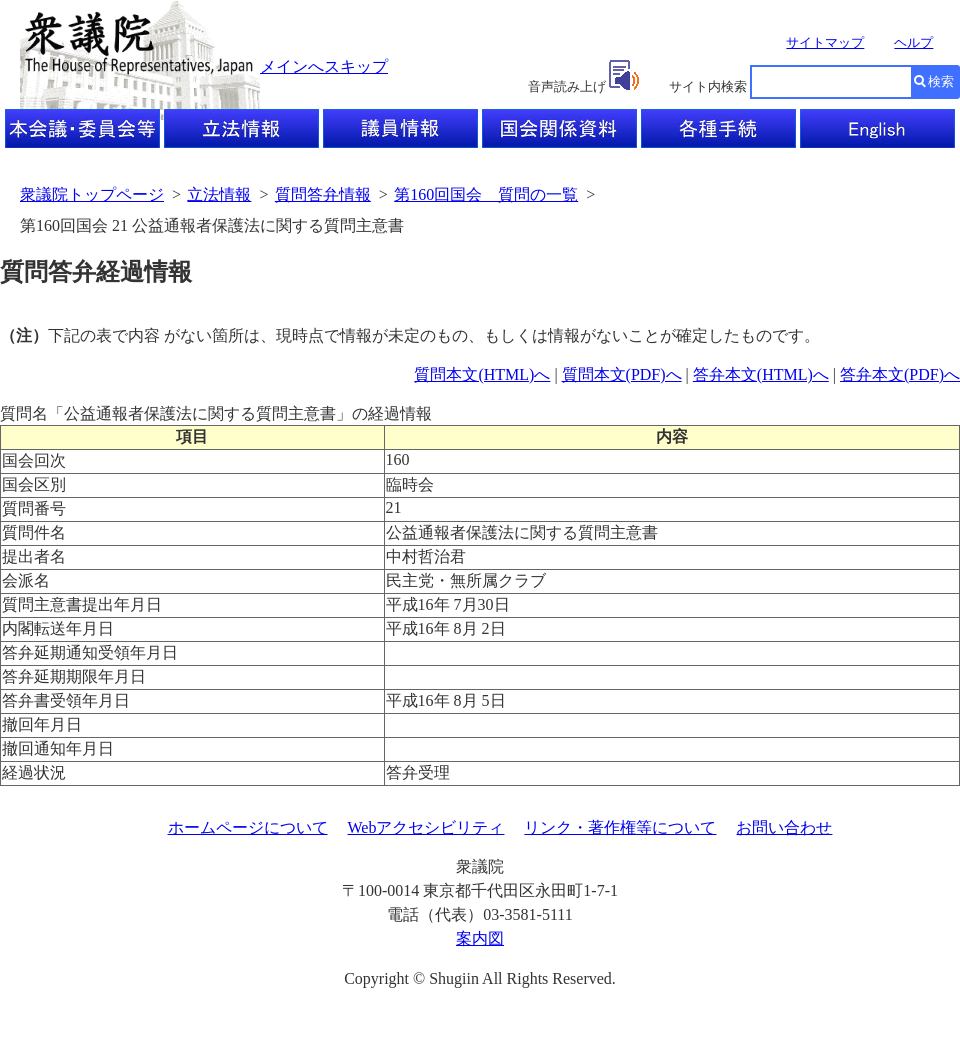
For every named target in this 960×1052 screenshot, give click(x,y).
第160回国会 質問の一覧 (486, 194)
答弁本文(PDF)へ (900, 374)
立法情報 (219, 194)
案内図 (480, 938)
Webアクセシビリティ (426, 827)
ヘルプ (913, 42)
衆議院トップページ (92, 194)
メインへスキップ (324, 66)
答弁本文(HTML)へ (761, 374)
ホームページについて (248, 827)
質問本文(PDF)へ (622, 374)
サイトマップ (825, 42)
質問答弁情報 (323, 194)
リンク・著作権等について (620, 827)
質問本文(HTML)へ (482, 374)
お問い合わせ (784, 827)
